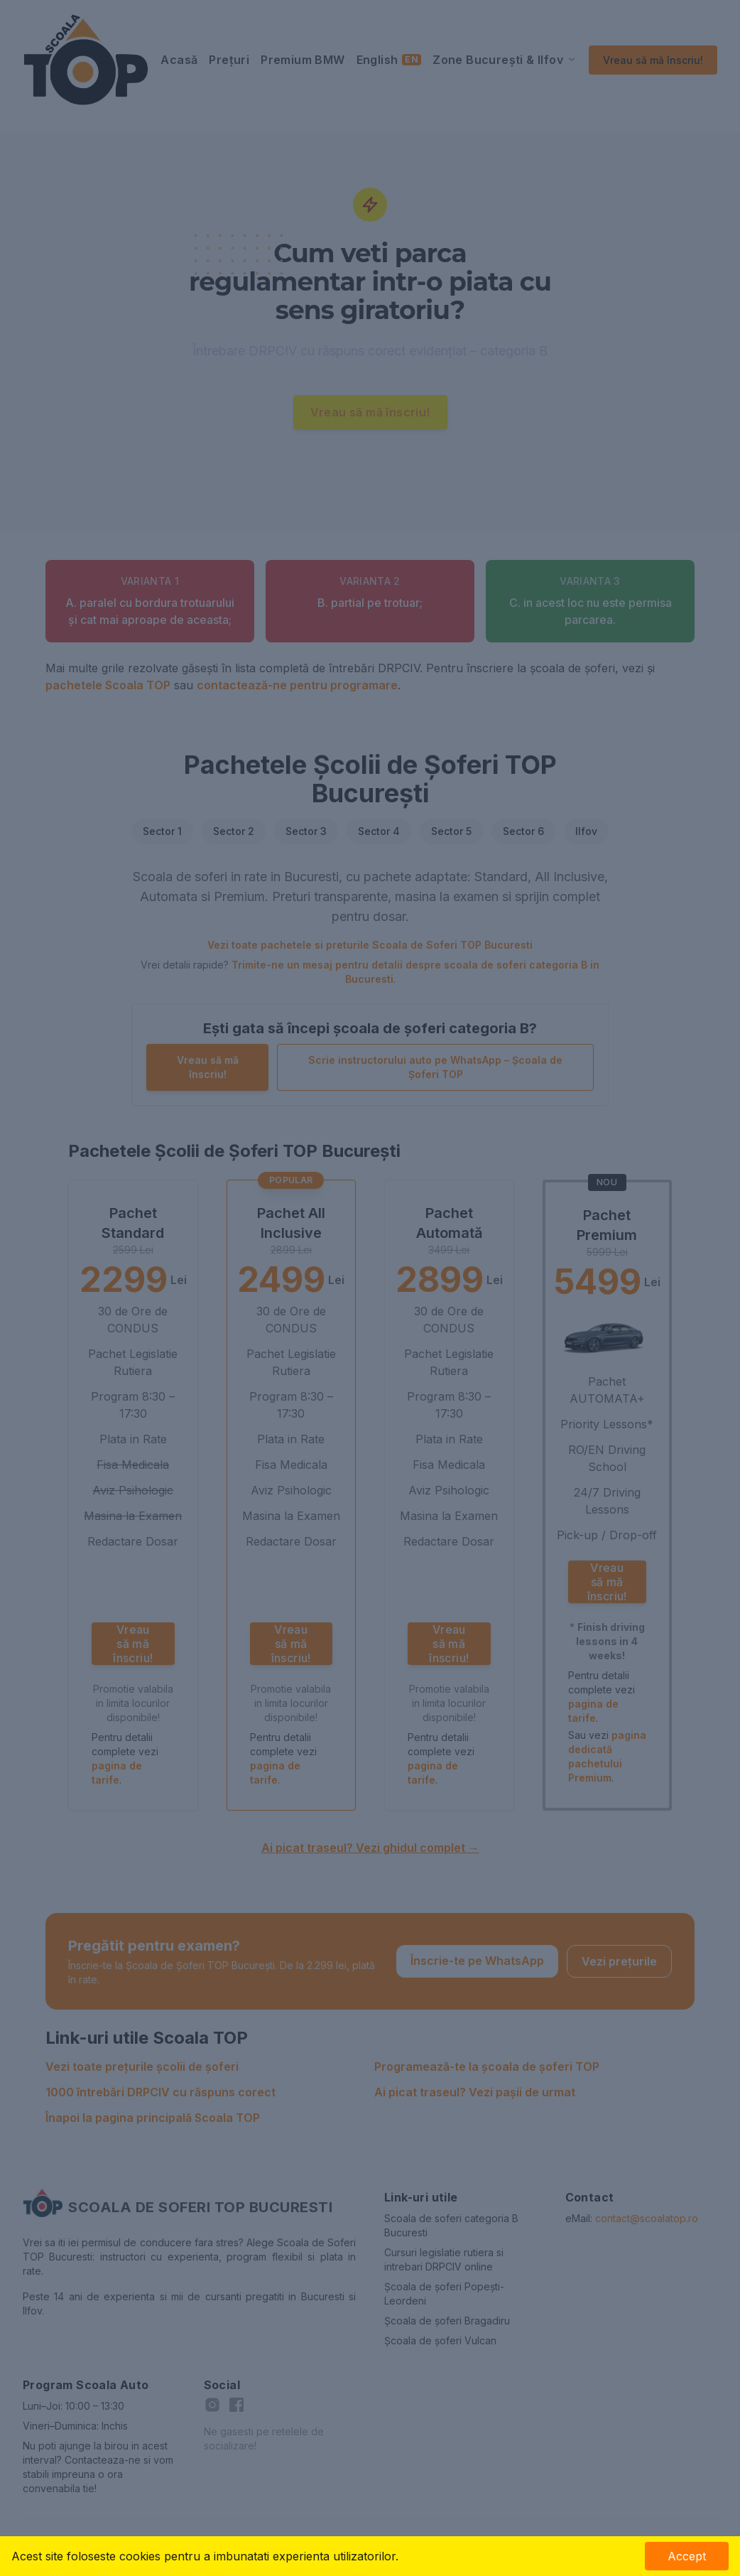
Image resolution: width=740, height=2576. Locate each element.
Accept (687, 2556)
